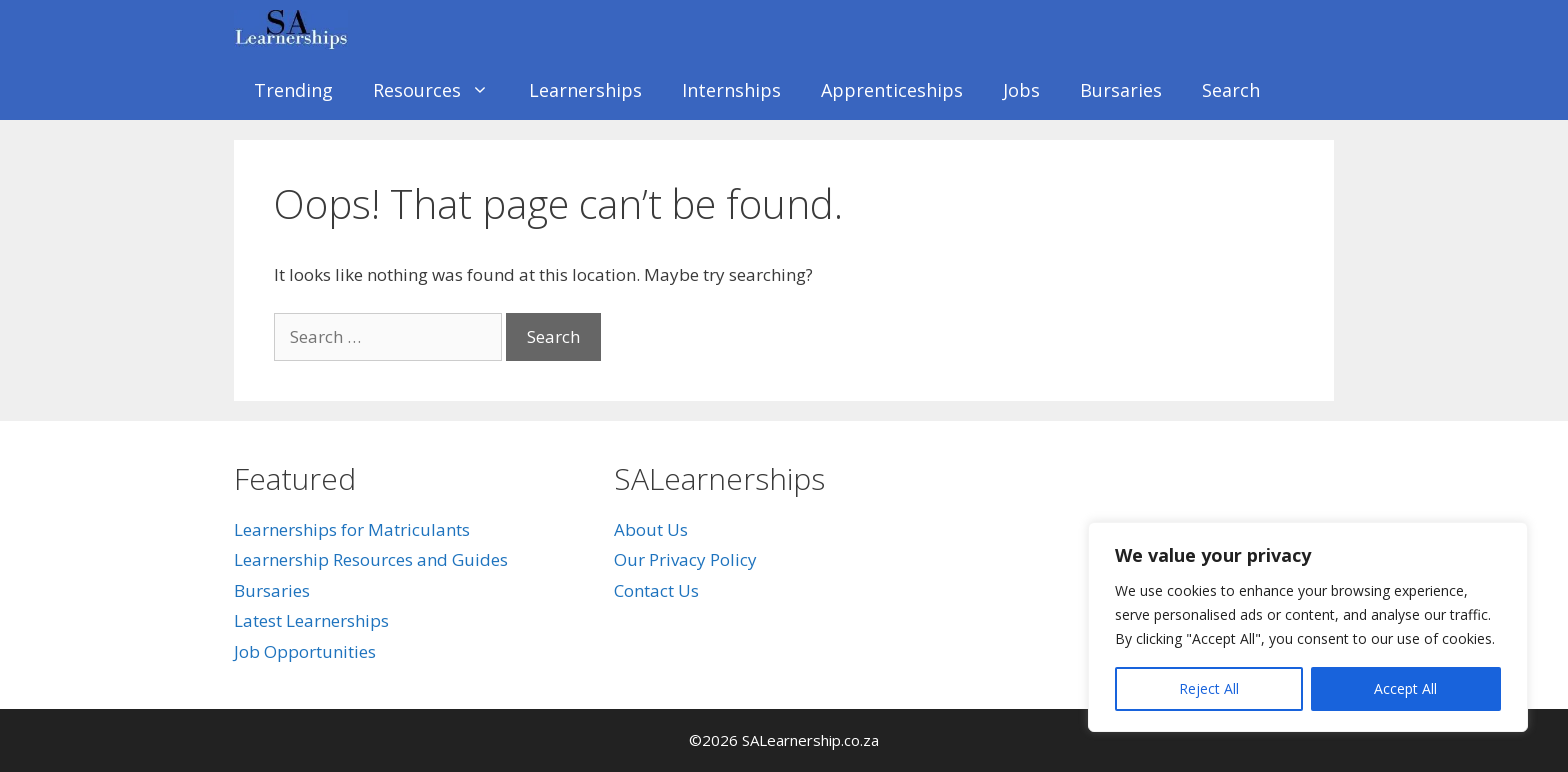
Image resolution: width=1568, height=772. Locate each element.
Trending (293, 90)
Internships (731, 90)
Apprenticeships (892, 90)
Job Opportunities (305, 651)
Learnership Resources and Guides (371, 559)
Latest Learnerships (311, 620)
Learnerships (585, 90)
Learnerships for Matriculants (352, 529)
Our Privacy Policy (685, 559)
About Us (651, 529)
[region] (1308, 627)
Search (1231, 90)
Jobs (1021, 90)
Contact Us (656, 590)
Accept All (1405, 688)
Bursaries (1121, 90)
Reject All (1209, 688)
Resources (441, 90)
